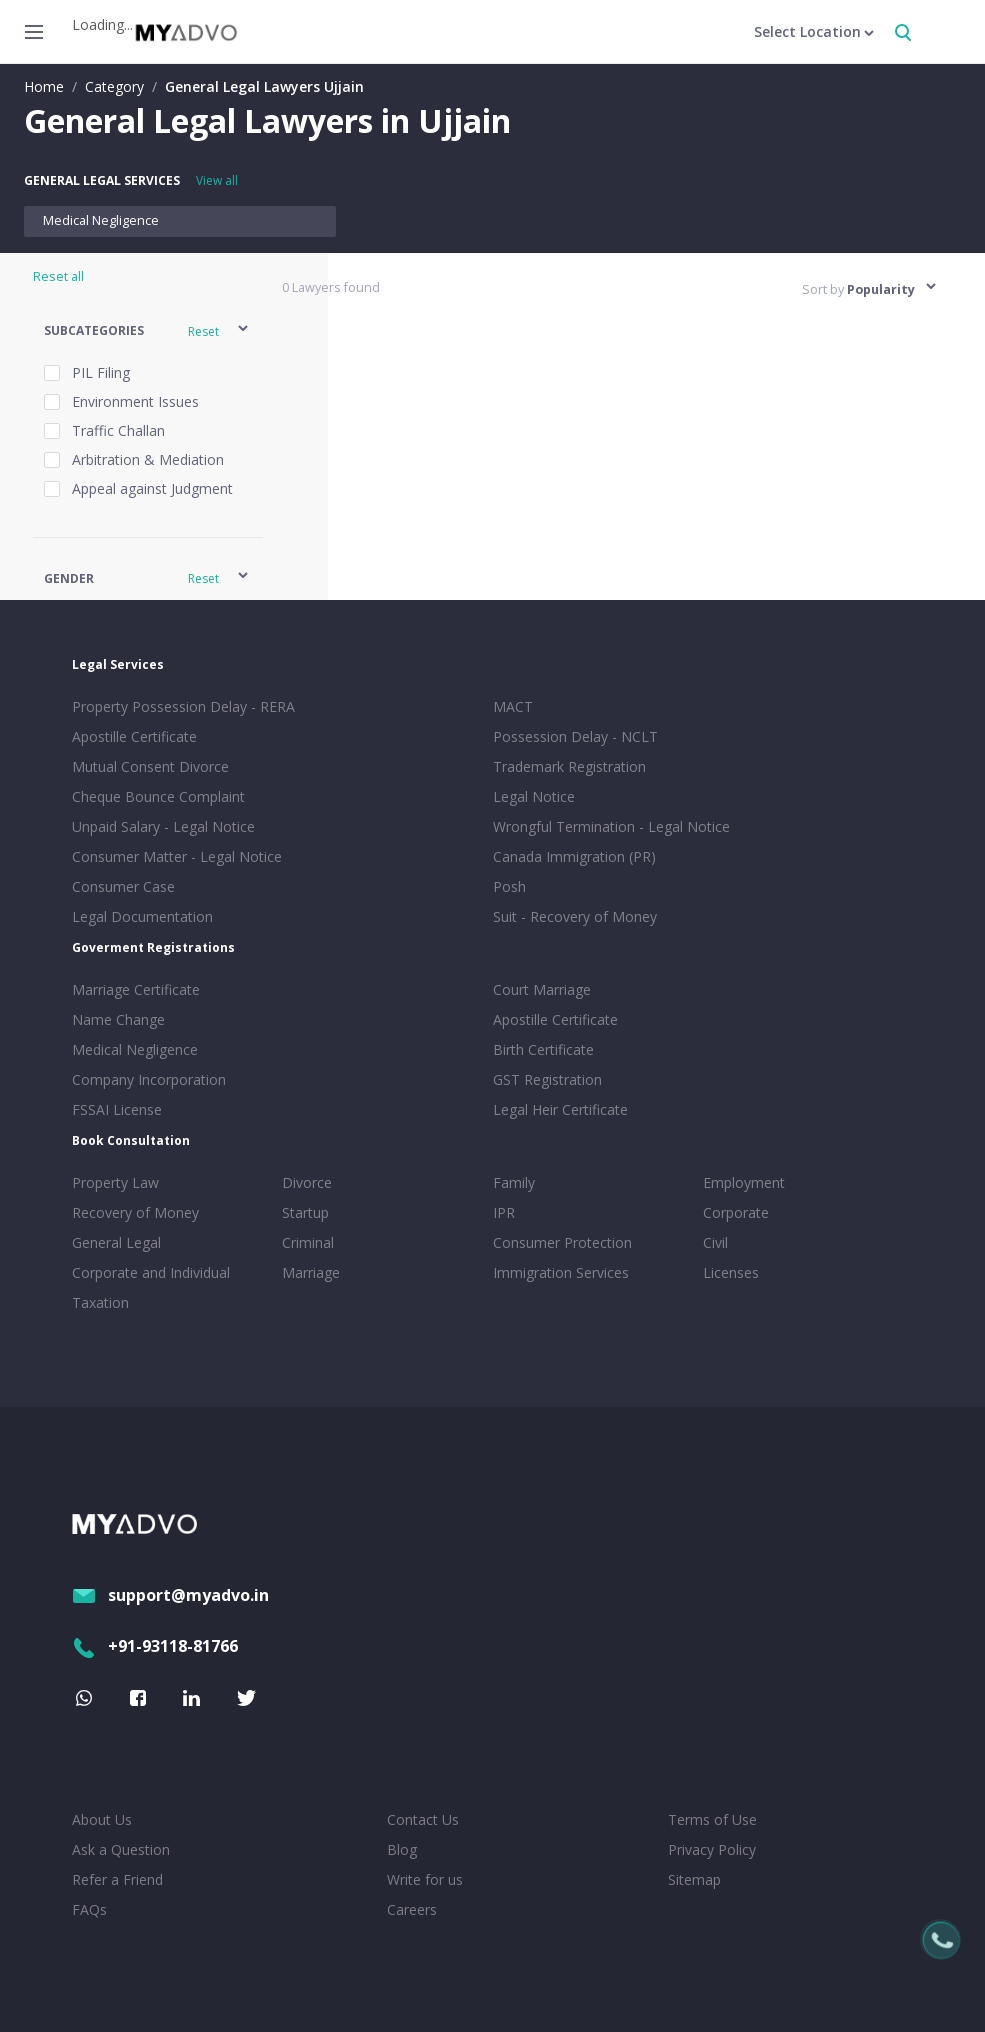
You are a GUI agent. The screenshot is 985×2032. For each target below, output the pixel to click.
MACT (513, 706)
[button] (147, 331)
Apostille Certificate (134, 736)
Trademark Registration (569, 766)
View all (217, 180)
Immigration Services (561, 1272)
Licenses (731, 1272)
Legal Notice (534, 796)
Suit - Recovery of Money (575, 916)
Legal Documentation (142, 916)
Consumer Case (123, 886)
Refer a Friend (117, 1879)
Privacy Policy (712, 1849)
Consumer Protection (562, 1242)
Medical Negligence (101, 220)
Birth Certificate (543, 1049)
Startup (305, 1212)
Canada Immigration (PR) (574, 856)
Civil (715, 1242)
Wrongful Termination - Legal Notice (611, 826)
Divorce (307, 1182)
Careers (412, 1909)
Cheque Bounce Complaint (158, 796)
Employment (744, 1182)
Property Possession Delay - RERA (183, 706)
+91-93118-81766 (155, 1646)
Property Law (115, 1182)
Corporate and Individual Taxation (151, 1287)
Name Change (118, 1019)
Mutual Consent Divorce (150, 766)
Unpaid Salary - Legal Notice (163, 826)
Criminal (308, 1242)
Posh (509, 886)
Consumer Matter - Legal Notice (177, 856)
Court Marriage (542, 989)
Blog (402, 1849)
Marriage (311, 1272)
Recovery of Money (135, 1212)
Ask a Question (121, 1849)
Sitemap (694, 1879)
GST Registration (547, 1079)
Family (514, 1182)
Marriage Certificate (136, 989)
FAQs (89, 1909)
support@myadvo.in (170, 1595)
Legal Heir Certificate (560, 1109)
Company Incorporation (149, 1079)
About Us (102, 1819)
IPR (504, 1212)
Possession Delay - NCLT (575, 736)
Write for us (425, 1879)
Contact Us (423, 1819)
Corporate (736, 1212)
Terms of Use (712, 1819)
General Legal (116, 1242)
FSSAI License (117, 1109)
